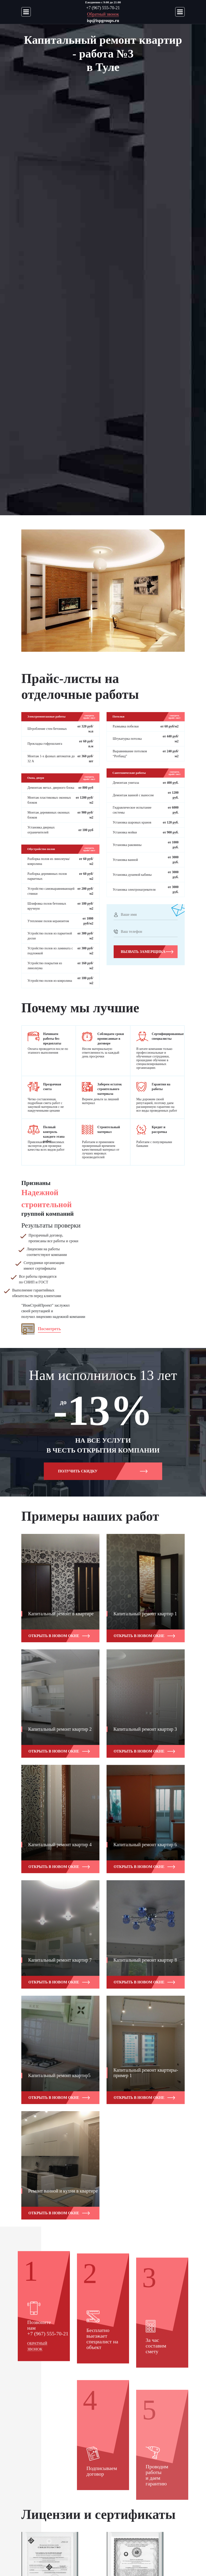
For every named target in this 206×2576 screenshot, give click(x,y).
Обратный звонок (103, 14)
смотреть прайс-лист (89, 716)
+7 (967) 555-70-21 (103, 7)
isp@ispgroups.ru (103, 20)
